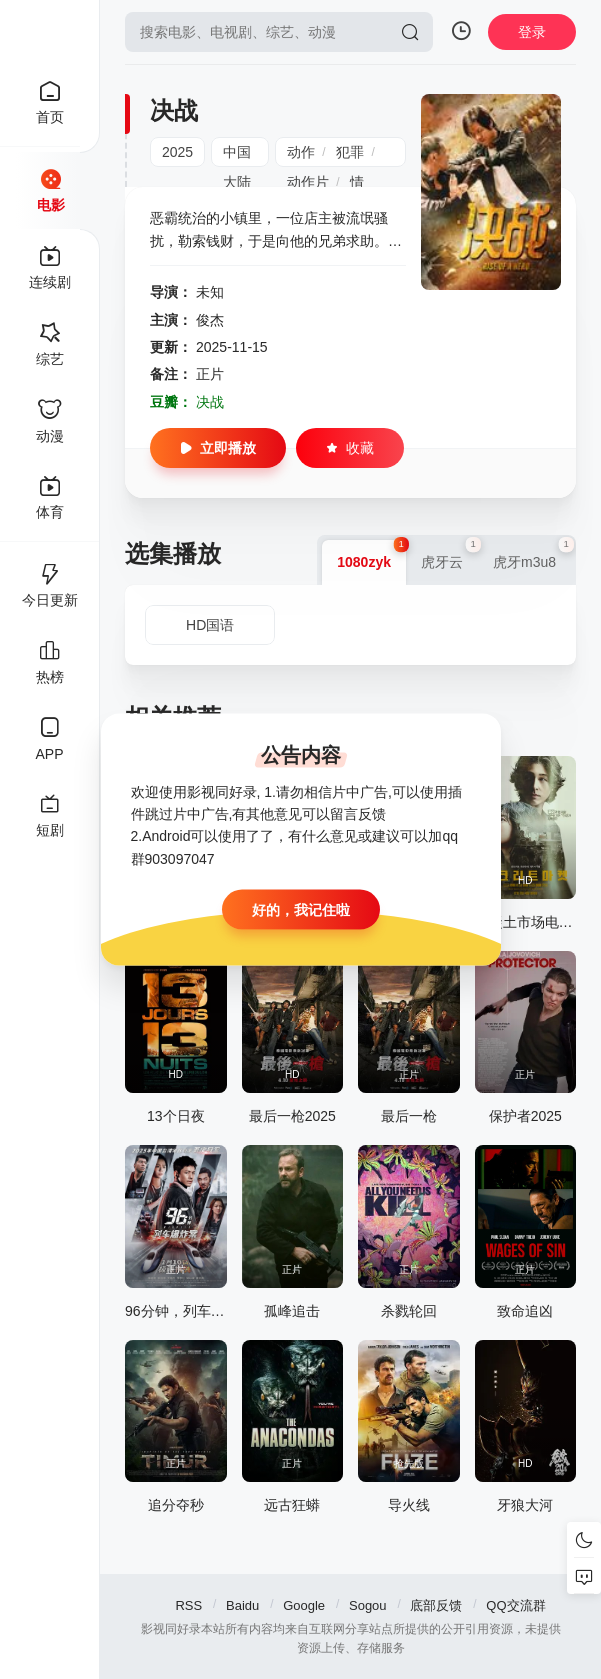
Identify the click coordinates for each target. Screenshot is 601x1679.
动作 (301, 152)
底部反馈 (436, 1605)
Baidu (242, 1605)
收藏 (350, 448)
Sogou (368, 1605)
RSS (188, 1605)
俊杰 (210, 320)
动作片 (308, 182)
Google (304, 1605)
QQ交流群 (515, 1605)
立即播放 (218, 448)
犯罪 (350, 152)
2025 (177, 152)
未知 (210, 292)
